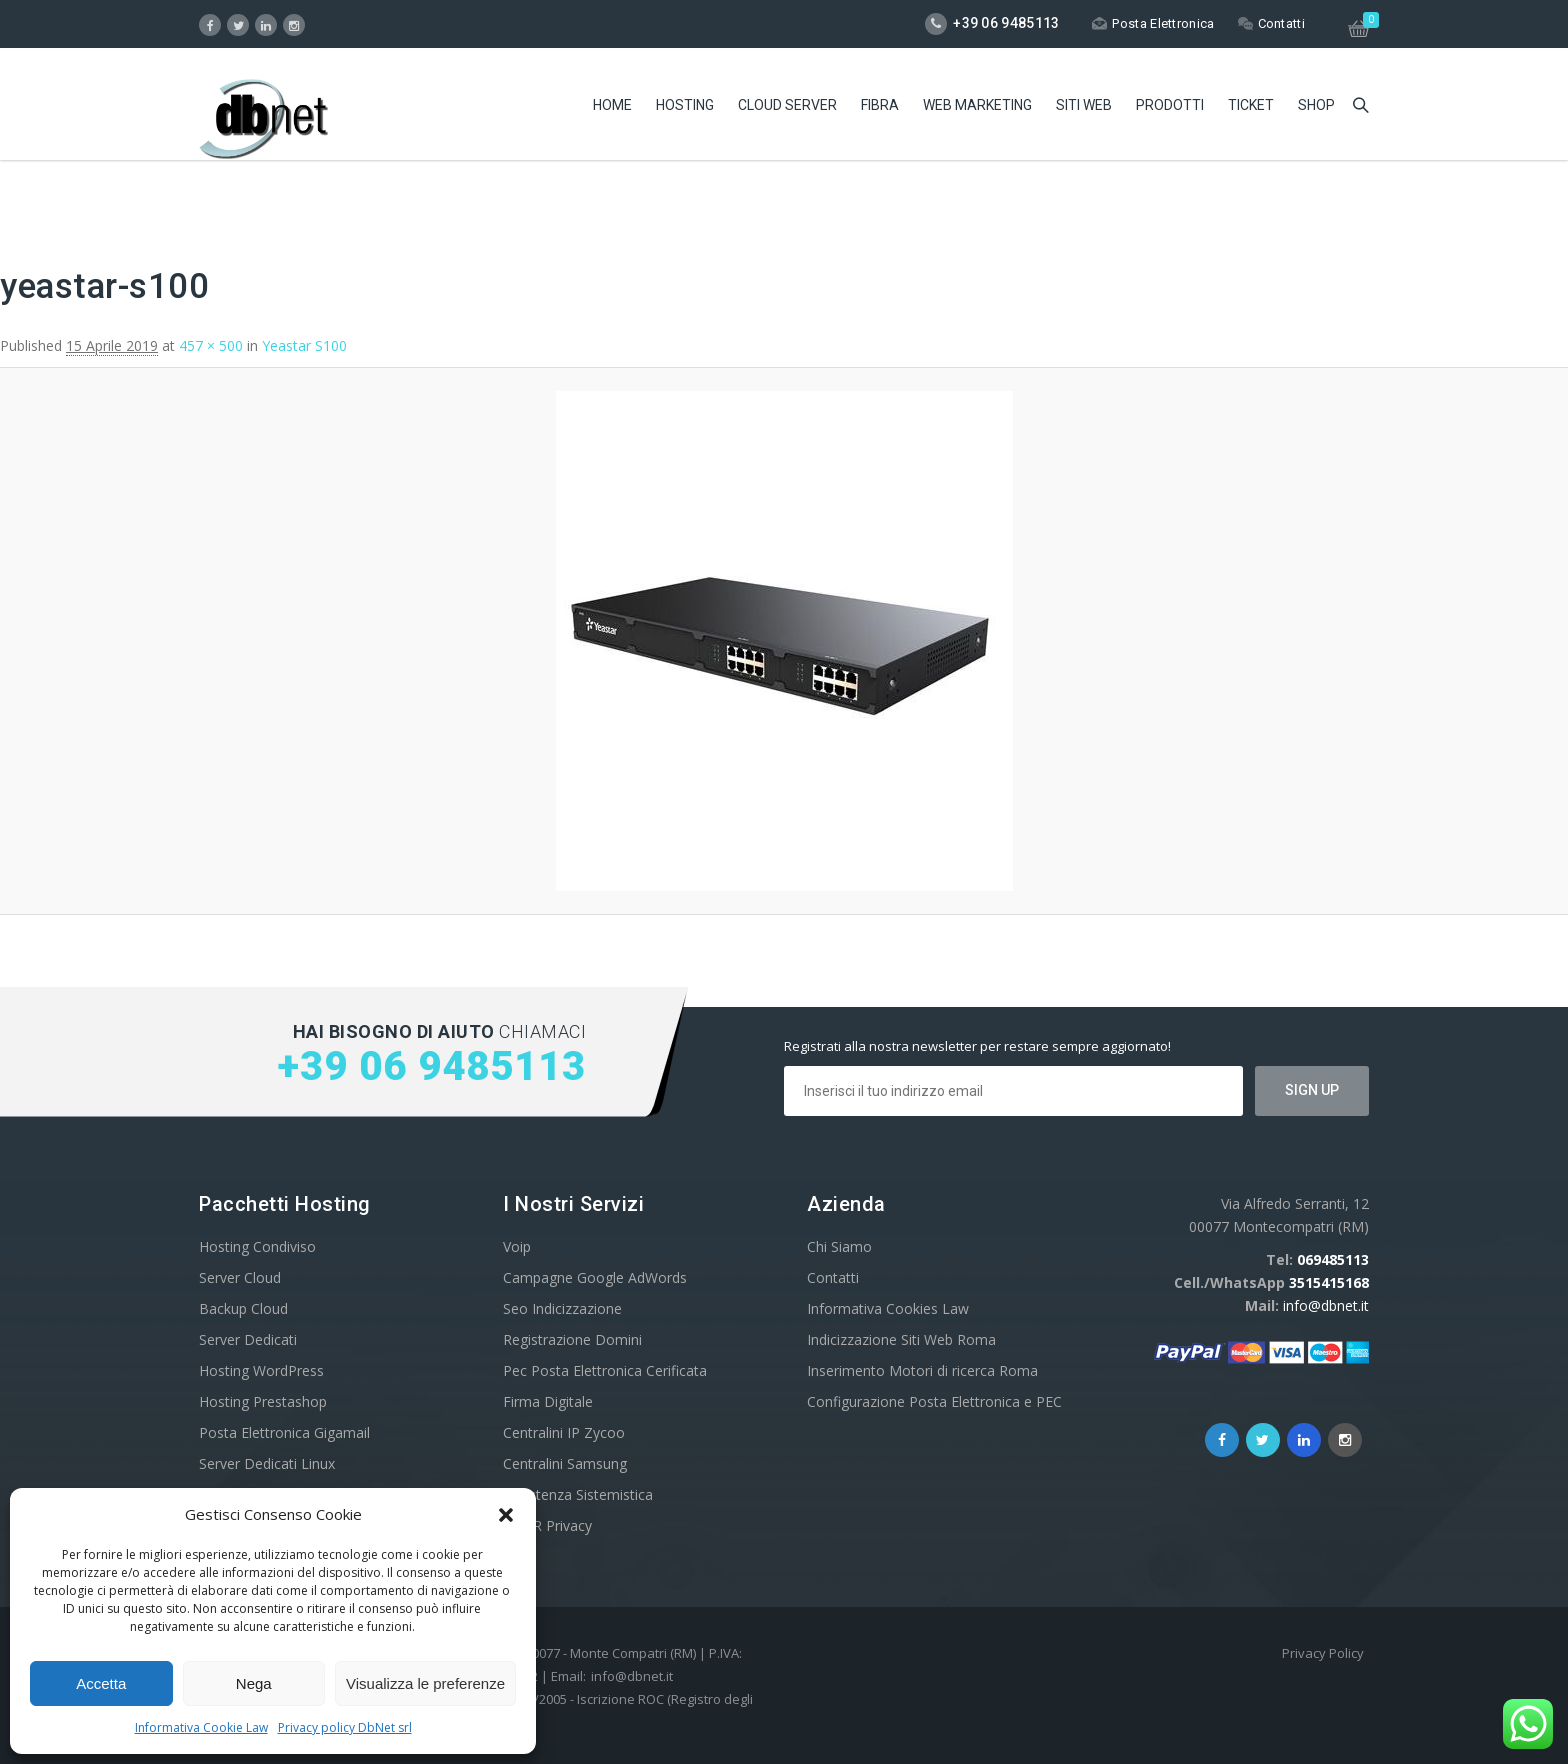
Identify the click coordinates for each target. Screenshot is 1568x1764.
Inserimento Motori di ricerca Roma (922, 1370)
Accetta (101, 1683)
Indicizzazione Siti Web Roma (901, 1339)
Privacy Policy (1323, 1653)
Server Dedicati (248, 1339)
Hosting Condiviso (257, 1246)
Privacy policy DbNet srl (345, 1727)
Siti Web (1084, 105)
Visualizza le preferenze (425, 1683)
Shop (1316, 105)
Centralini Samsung (565, 1463)
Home (612, 105)
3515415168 (1329, 1282)
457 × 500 (211, 345)
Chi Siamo (839, 1246)
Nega (254, 1683)
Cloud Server (787, 105)
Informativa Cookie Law (201, 1727)
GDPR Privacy (547, 1525)
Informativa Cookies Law (888, 1308)
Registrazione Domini (572, 1339)
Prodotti (1170, 105)
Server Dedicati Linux (267, 1463)
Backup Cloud (243, 1308)
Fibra (880, 105)
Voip (517, 1246)
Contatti (1271, 23)
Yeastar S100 (304, 345)
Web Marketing (977, 105)
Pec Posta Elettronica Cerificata (605, 1370)
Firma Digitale (548, 1401)
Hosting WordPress (261, 1370)
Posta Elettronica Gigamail (284, 1432)
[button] (506, 1515)
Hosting (685, 105)
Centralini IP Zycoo (564, 1432)
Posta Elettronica (1153, 23)
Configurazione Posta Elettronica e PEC (934, 1401)
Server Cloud (240, 1277)
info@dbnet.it (1326, 1305)
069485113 (1333, 1259)
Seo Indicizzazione (562, 1308)
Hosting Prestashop (263, 1401)
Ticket (1251, 105)
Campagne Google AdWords (595, 1277)
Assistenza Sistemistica (578, 1494)
